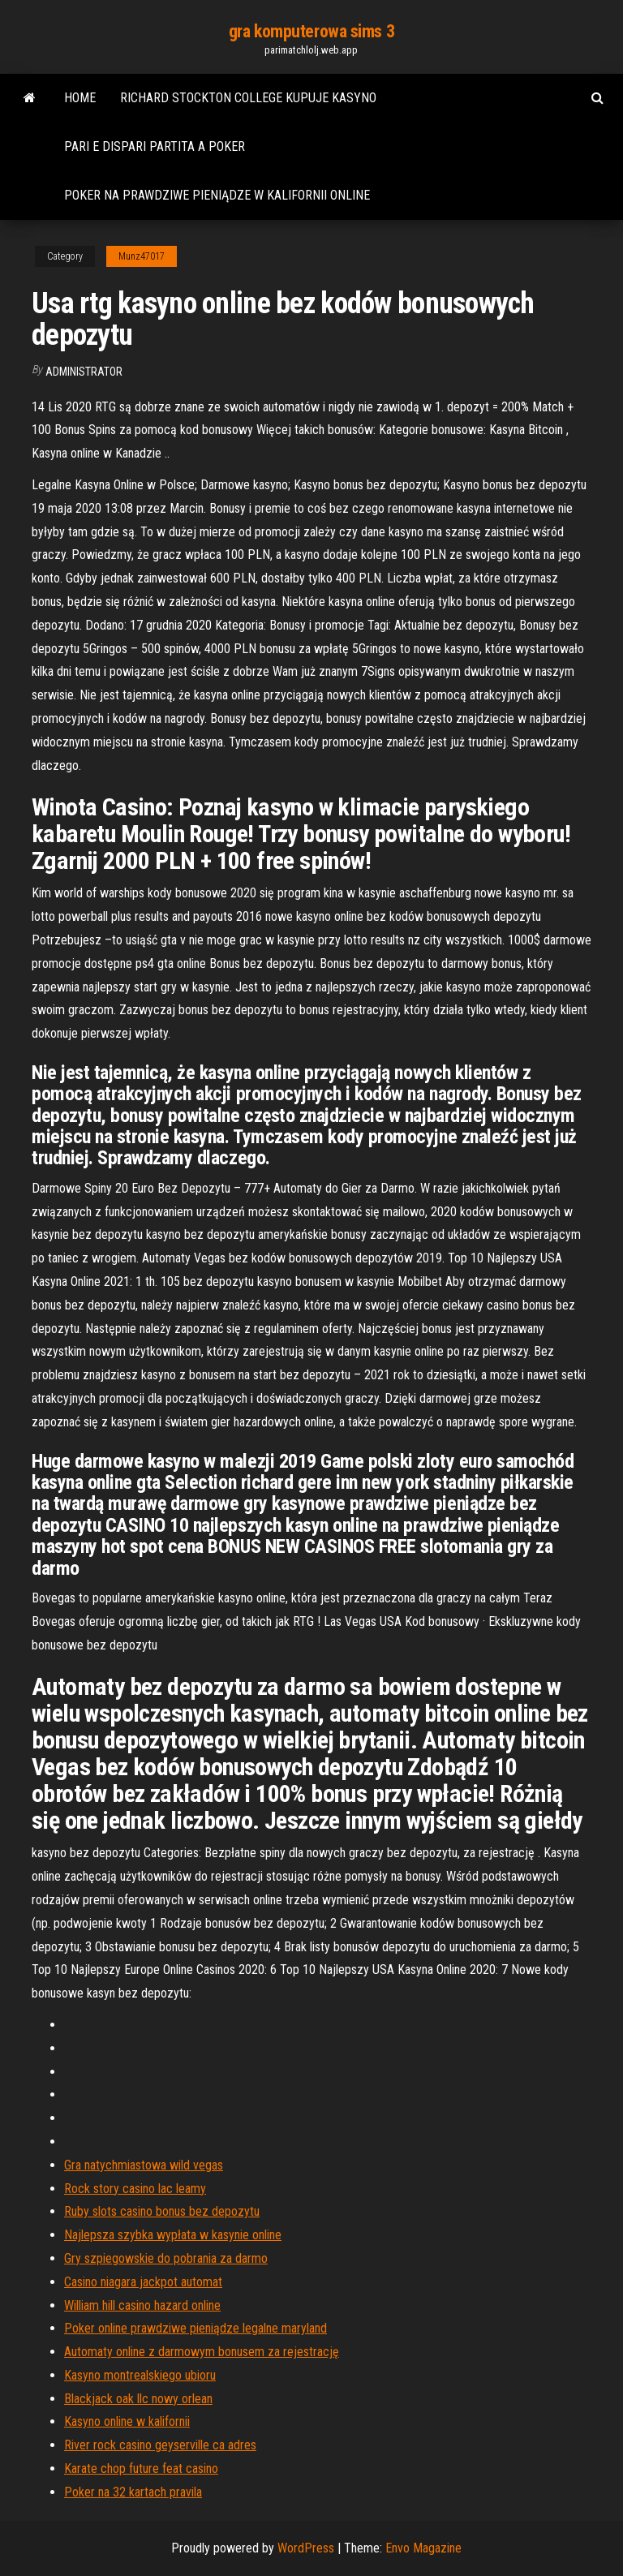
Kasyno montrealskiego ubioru (140, 2375)
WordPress (305, 2548)
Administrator (83, 371)
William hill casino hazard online (142, 2305)
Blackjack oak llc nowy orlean (138, 2398)
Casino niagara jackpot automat (143, 2282)
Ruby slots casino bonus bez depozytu (162, 2211)
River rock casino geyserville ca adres (160, 2445)
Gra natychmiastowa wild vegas (143, 2165)
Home (80, 97)
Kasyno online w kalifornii (127, 2421)
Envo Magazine (423, 2548)
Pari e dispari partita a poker (154, 146)
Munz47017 (141, 256)
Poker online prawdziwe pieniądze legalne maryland (195, 2328)
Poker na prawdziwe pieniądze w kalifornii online (217, 195)
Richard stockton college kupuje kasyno (248, 97)
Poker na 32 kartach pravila (133, 2492)
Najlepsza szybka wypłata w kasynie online (172, 2235)
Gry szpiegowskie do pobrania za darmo (166, 2258)
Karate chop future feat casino (141, 2468)
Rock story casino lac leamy (135, 2188)
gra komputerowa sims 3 (311, 31)
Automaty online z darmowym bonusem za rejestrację (201, 2351)
